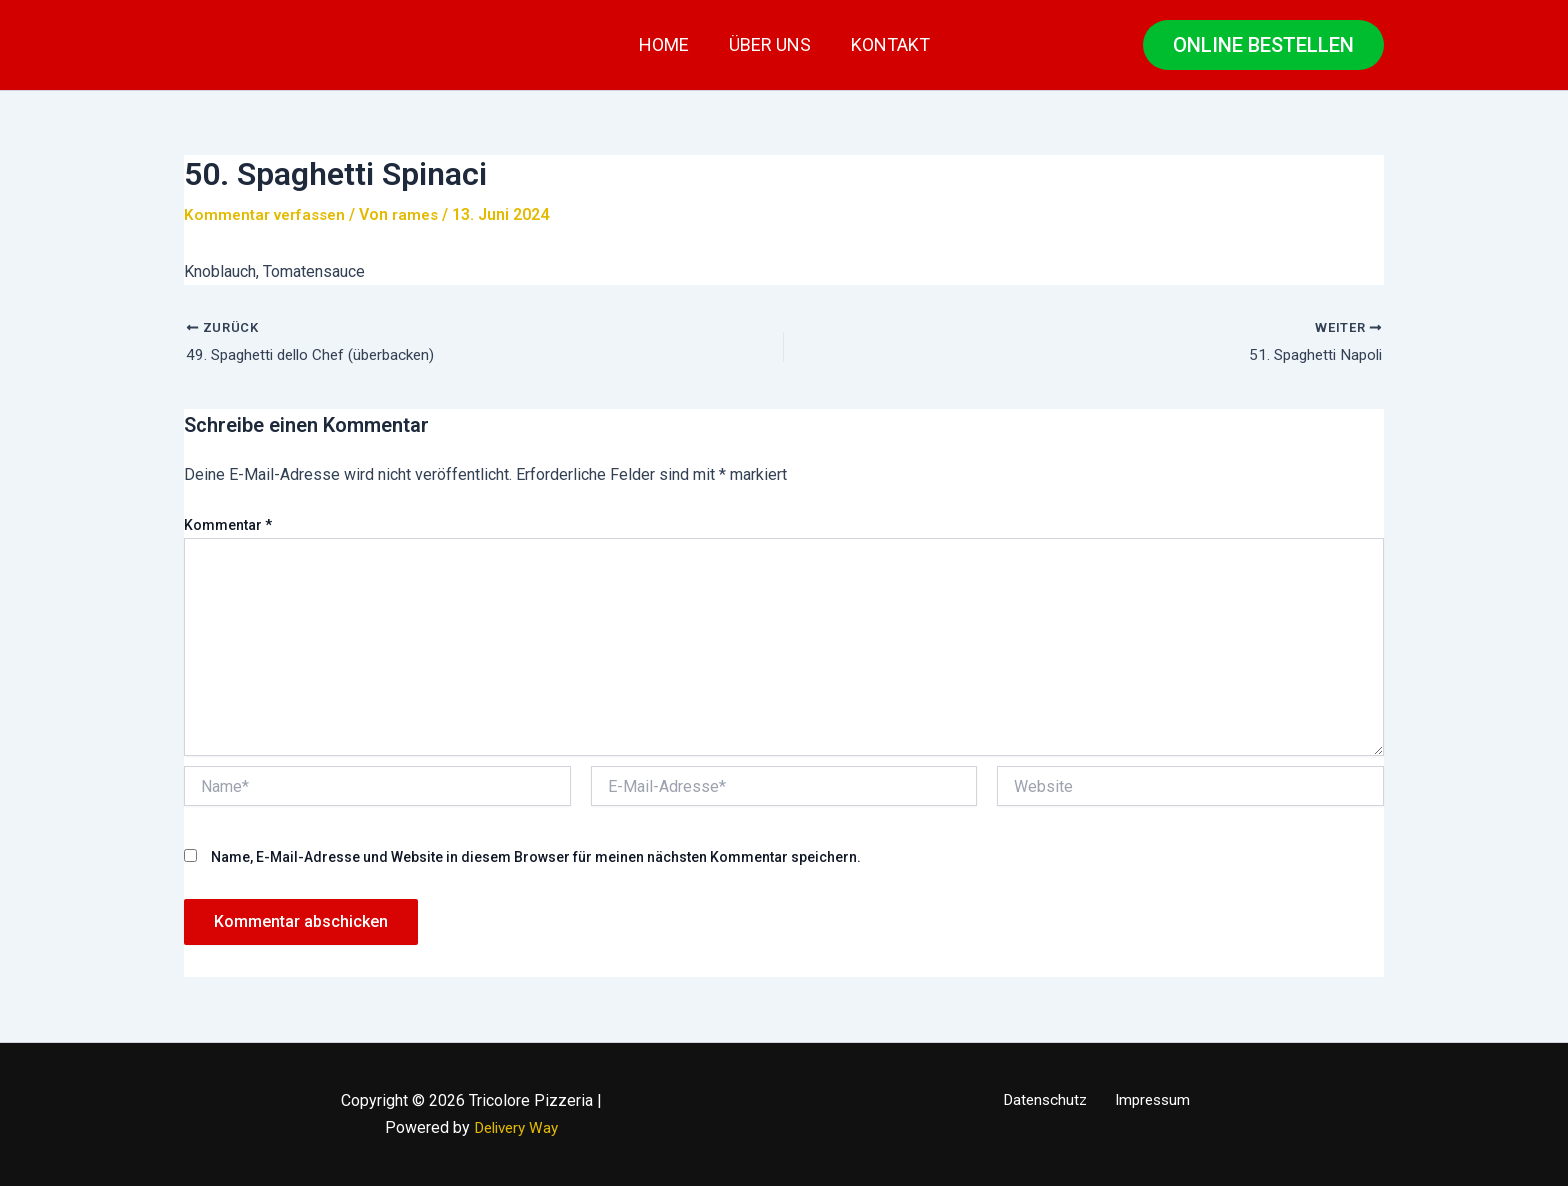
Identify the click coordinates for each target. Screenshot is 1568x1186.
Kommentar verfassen (268, 214)
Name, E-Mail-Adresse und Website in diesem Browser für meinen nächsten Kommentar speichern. (536, 859)
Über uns (770, 44)
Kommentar (228, 527)
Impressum (1149, 1101)
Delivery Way (516, 1127)
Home (668, 44)
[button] (1263, 45)
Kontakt (886, 44)
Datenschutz (1049, 1101)
